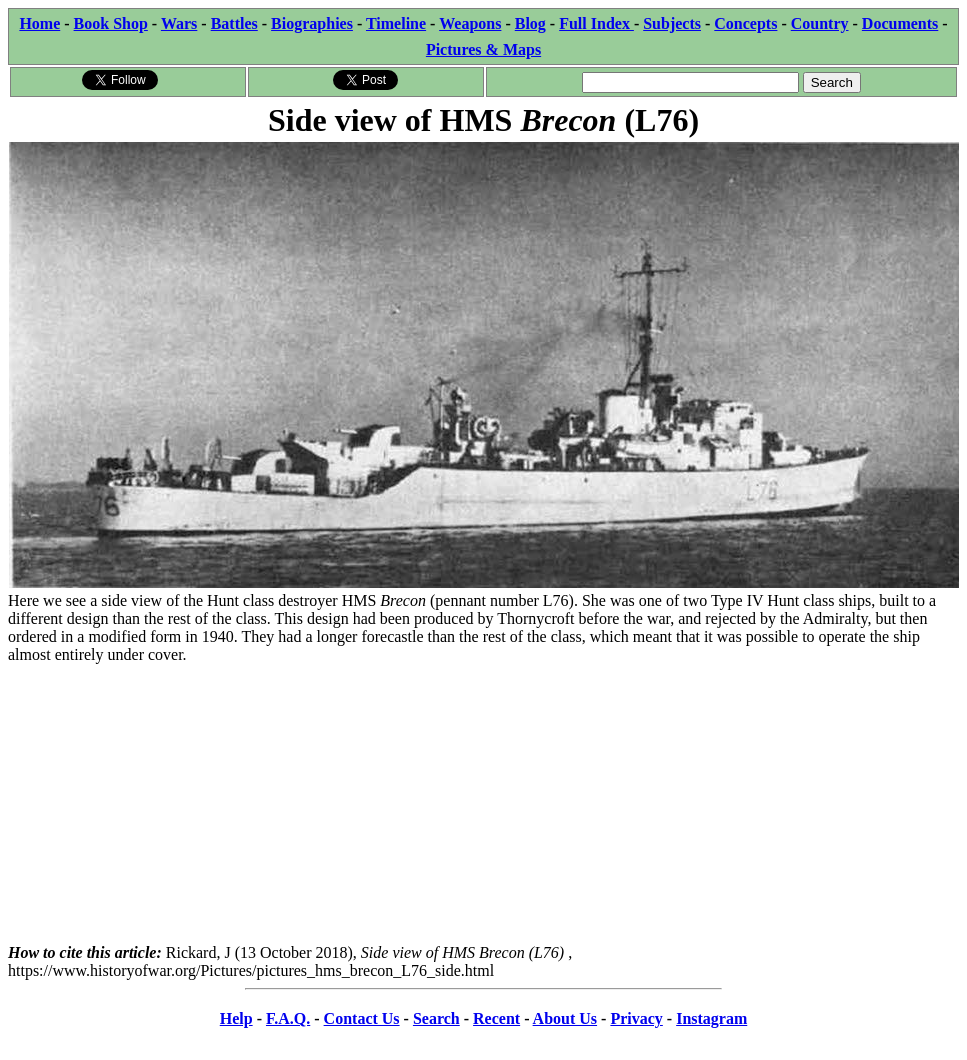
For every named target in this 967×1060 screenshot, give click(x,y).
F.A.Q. (288, 1018)
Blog (530, 23)
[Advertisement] (483, 804)
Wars (179, 23)
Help (236, 1018)
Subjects (672, 23)
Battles (234, 23)
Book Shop (111, 23)
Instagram (711, 1018)
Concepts (745, 23)
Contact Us (362, 1018)
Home (39, 23)
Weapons (470, 23)
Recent (496, 1018)
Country (820, 23)
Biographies (312, 23)
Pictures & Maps (483, 49)
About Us (565, 1018)
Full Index (596, 23)
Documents (900, 23)
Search (436, 1018)
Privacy (636, 1018)
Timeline (396, 23)
